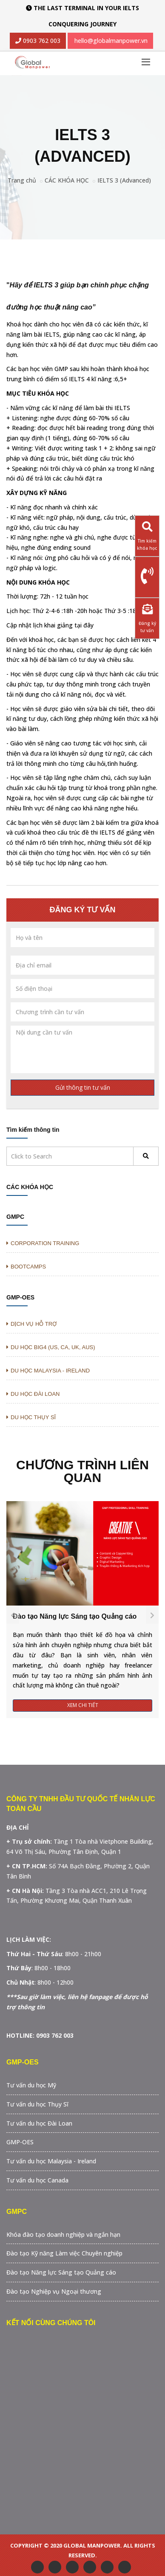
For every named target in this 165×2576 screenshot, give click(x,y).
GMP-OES (20, 1297)
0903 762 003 (40, 41)
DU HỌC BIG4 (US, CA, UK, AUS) (50, 1347)
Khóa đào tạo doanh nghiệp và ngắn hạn (63, 2234)
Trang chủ (22, 180)
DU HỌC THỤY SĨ (31, 1417)
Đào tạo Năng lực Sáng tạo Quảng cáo (75, 1616)
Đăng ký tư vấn (147, 615)
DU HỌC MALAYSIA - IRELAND (48, 1370)
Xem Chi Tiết (82, 1705)
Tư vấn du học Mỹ (31, 2085)
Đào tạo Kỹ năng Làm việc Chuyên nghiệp (64, 2253)
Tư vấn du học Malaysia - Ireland (51, 2161)
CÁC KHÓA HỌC (67, 180)
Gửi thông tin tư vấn (82, 1087)
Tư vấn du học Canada (37, 2180)
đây (88, 625)
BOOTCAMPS (26, 1266)
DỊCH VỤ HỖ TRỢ (31, 1324)
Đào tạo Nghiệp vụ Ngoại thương (53, 2291)
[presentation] (12, 1615)
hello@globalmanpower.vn (111, 41)
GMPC (15, 1216)
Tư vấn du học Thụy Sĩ (37, 2104)
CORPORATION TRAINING (42, 1243)
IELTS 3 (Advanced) (124, 180)
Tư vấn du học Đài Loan (39, 2123)
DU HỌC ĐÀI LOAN (33, 1394)
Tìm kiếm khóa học (147, 533)
